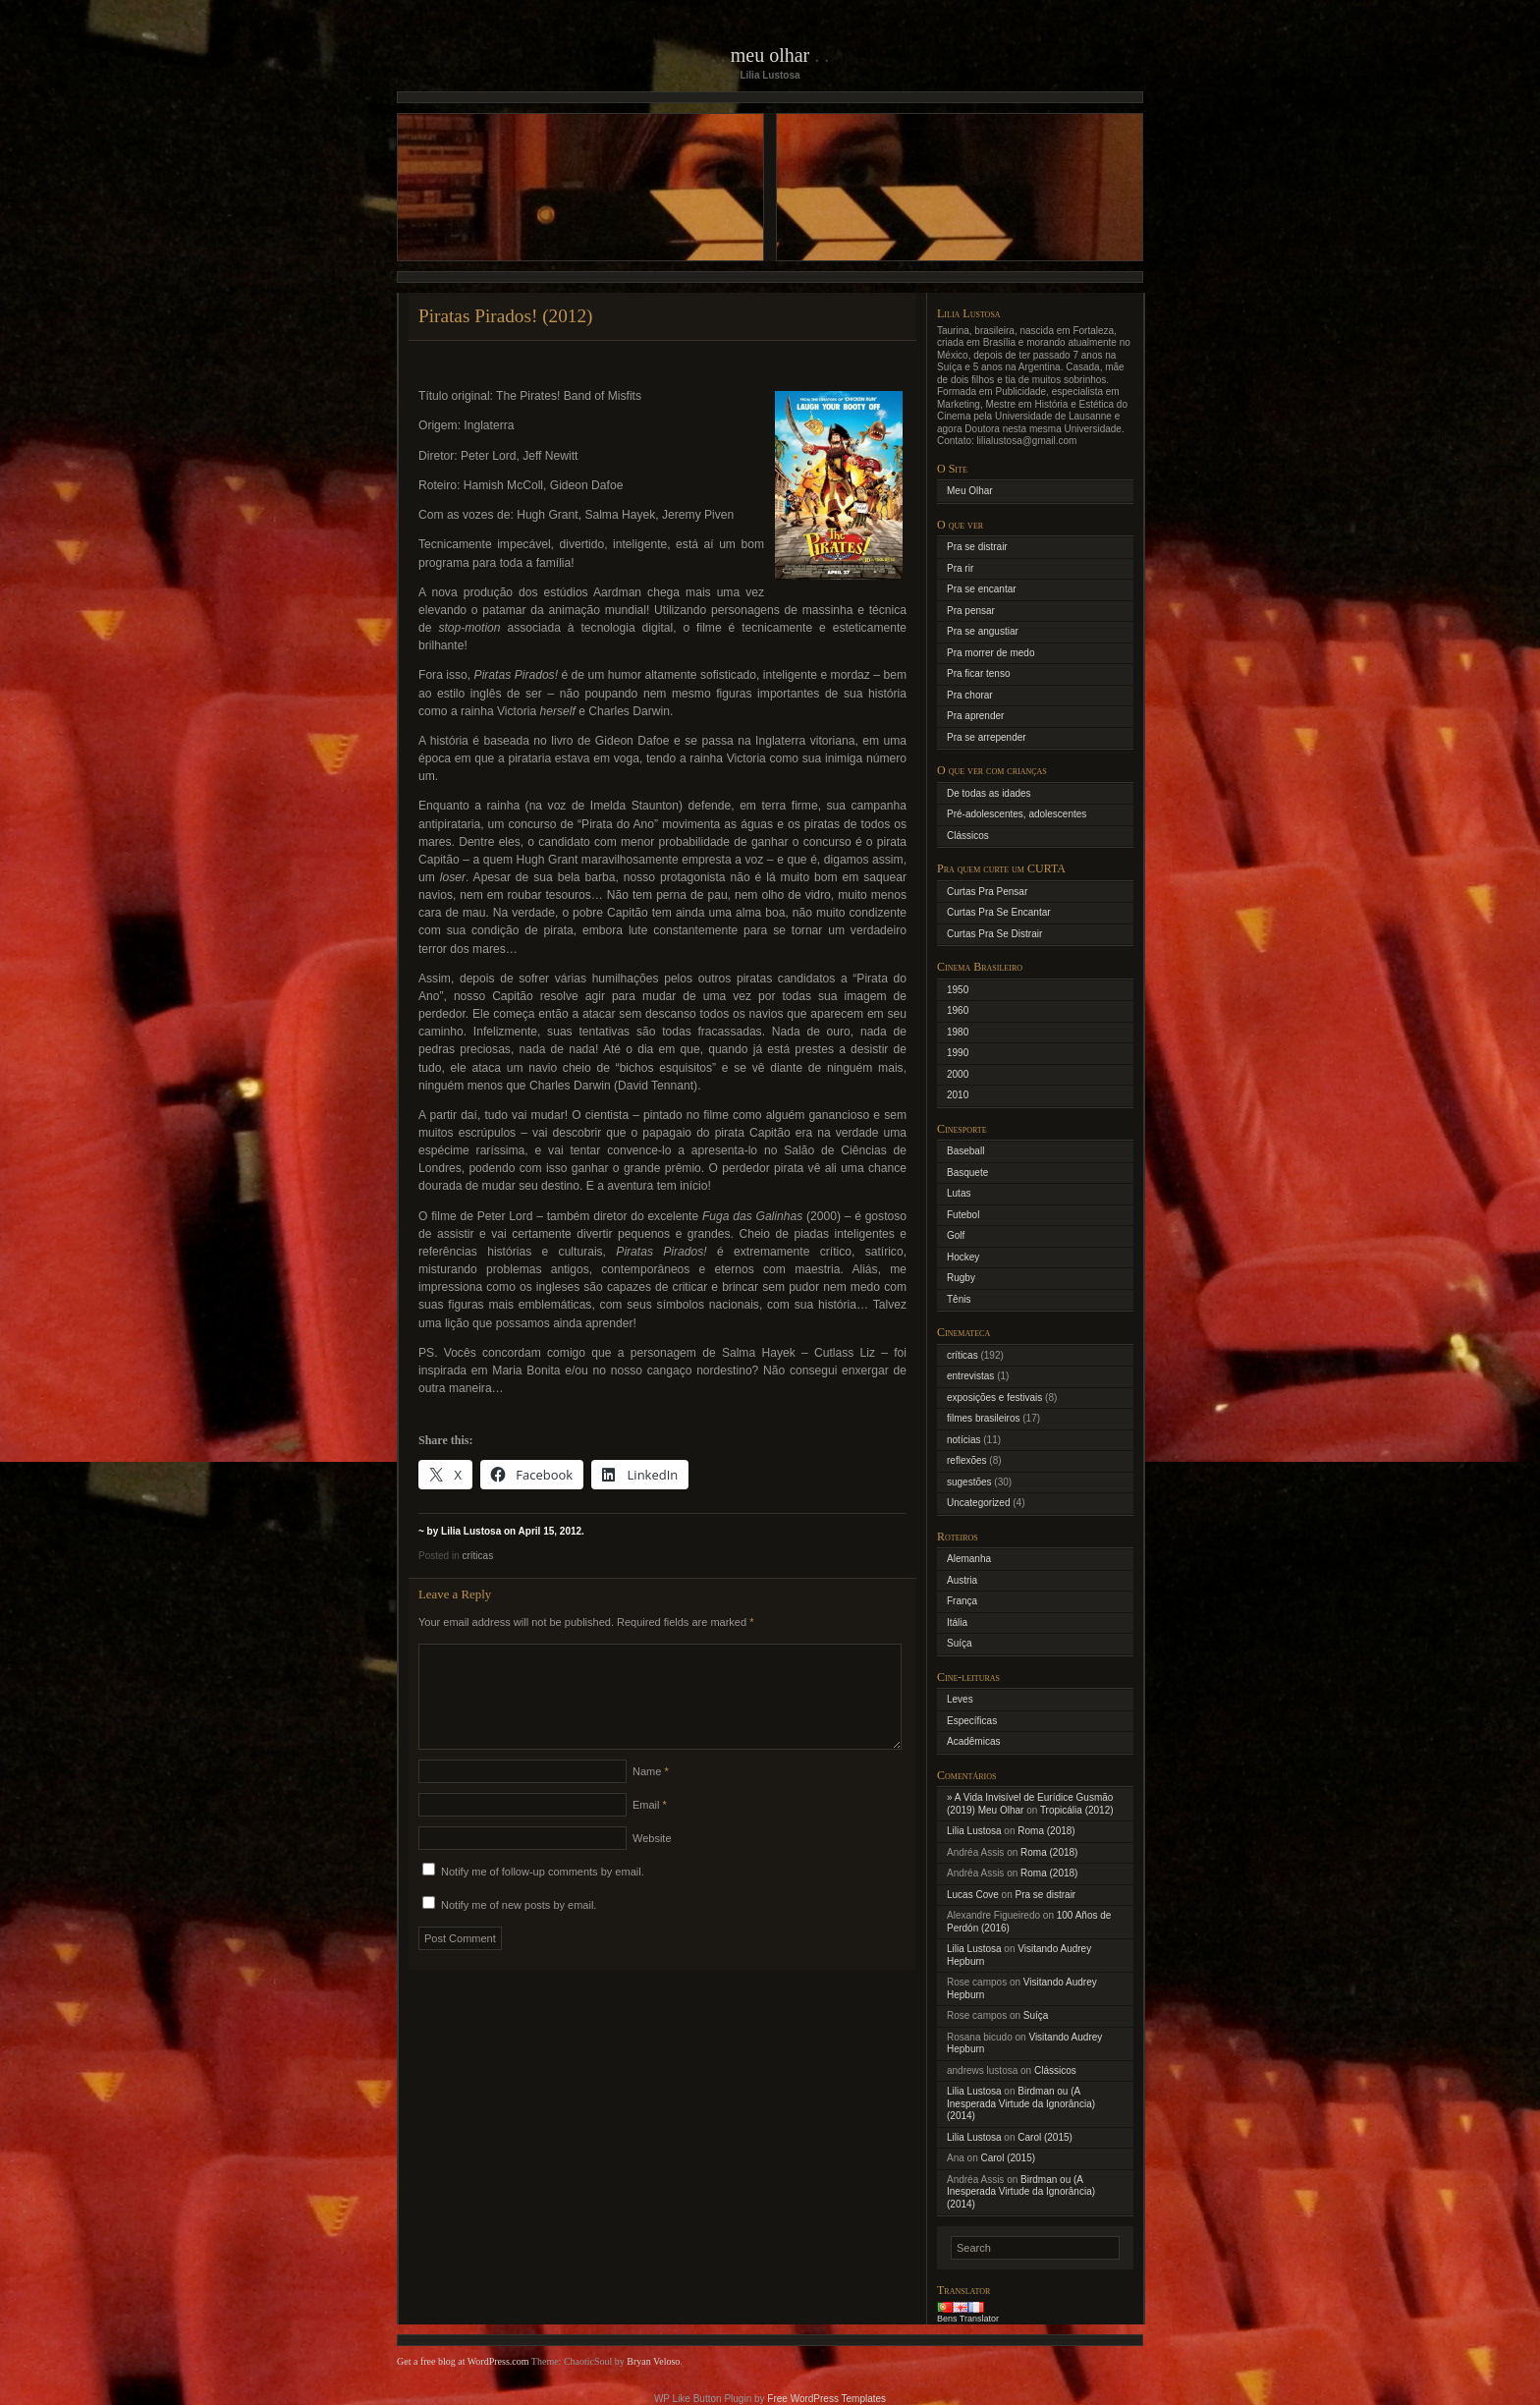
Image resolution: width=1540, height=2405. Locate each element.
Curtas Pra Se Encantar (999, 912)
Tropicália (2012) (1077, 1810)
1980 (957, 1032)
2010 (957, 1095)
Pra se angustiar (982, 631)
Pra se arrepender (986, 737)
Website (652, 1862)
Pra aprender (975, 715)
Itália (957, 1622)
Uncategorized (978, 1502)
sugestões (969, 1482)
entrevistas (970, 1375)
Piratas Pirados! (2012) (505, 316)
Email (649, 1828)
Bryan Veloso (653, 2361)
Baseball (965, 1151)
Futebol (963, 1214)
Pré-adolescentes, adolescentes (1016, 814)
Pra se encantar (982, 589)
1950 (957, 989)
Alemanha (969, 1558)
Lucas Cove (973, 1894)
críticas (477, 1555)
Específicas (972, 1720)
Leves (960, 1699)
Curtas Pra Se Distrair (994, 933)
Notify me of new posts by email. (518, 1928)
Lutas (958, 1193)
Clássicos (968, 835)
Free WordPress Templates (826, 2398)
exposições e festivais (994, 1397)
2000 (957, 1074)
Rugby (961, 1277)
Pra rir (960, 568)
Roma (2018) (1046, 1830)
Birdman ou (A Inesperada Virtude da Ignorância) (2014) (1021, 2103)
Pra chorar (970, 695)
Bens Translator (968, 2318)
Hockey (963, 1257)
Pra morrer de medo (990, 652)
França (962, 1600)
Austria (962, 1580)
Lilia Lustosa (974, 1830)
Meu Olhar (770, 55)
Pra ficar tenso (978, 673)
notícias (963, 1439)
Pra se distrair (977, 546)
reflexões (967, 1460)
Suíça (959, 1643)
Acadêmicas (973, 1741)
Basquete (967, 1172)
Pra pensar (971, 610)
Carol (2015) (1045, 2137)
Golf (955, 1235)
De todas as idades (989, 793)
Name (650, 1795)
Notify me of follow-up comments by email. (542, 1895)
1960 (957, 1010)
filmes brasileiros (983, 1418)
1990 (957, 1052)
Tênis (958, 1299)
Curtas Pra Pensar (987, 891)
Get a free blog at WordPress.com (463, 2361)
